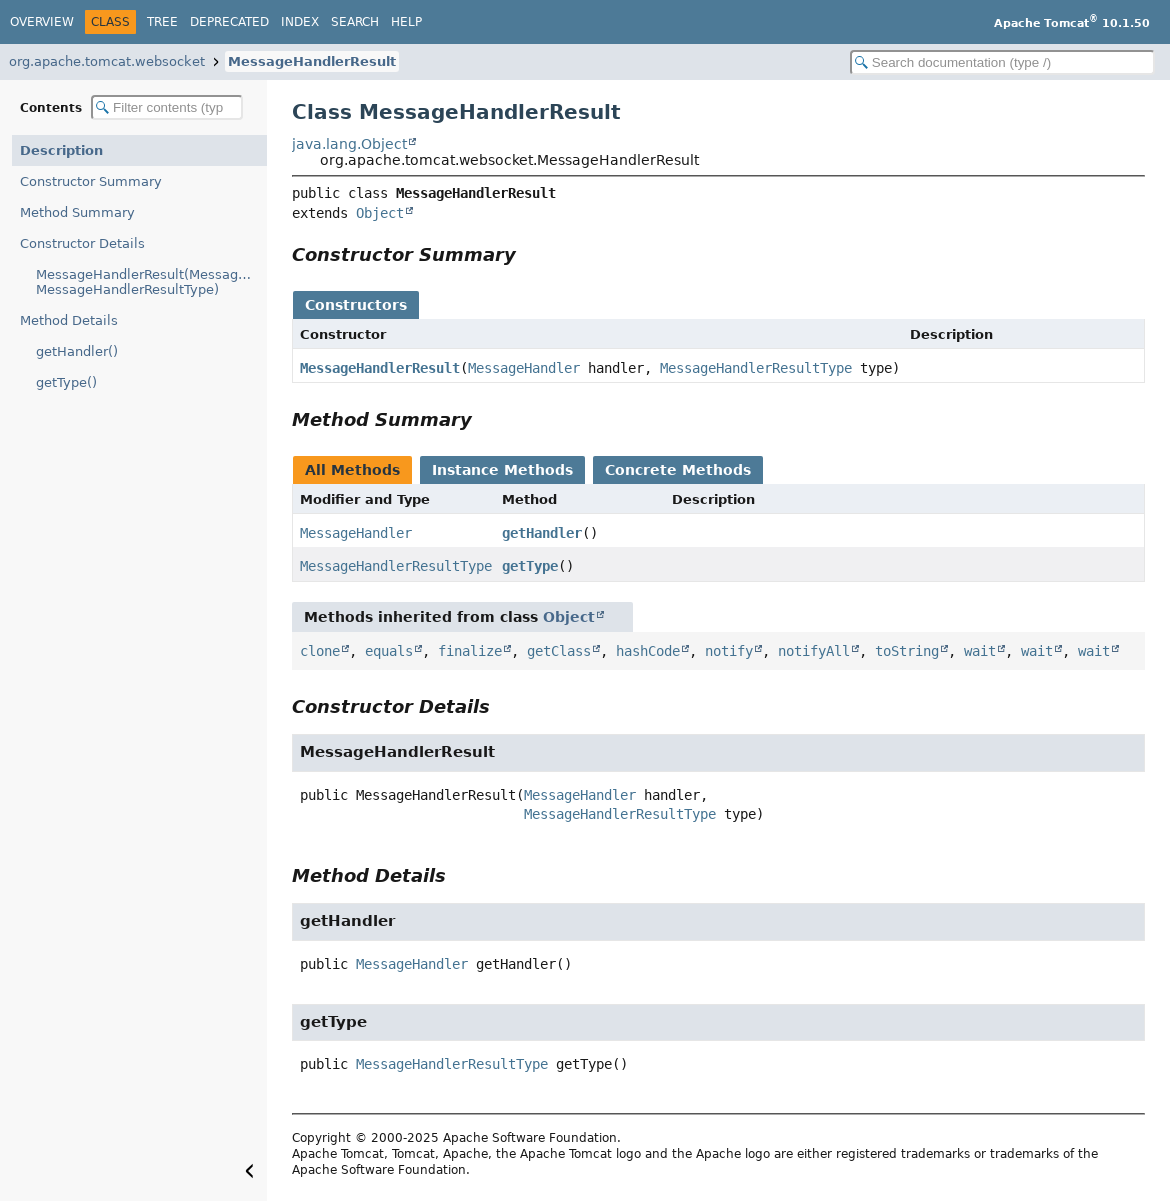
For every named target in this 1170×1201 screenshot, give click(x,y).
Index (300, 22)
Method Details (69, 320)
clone (320, 651)
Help (406, 22)
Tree (162, 22)
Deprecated (229, 22)
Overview (42, 22)
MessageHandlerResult (312, 61)
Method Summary (77, 212)
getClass (559, 651)
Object (380, 213)
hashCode (648, 651)
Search (355, 22)
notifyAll (814, 651)
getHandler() (77, 351)
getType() (66, 382)
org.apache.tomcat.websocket (107, 61)
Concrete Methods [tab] (678, 470)
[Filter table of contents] (167, 107)
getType (530, 566)
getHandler (542, 533)
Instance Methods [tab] (502, 470)
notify (729, 651)
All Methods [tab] (352, 470)
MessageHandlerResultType (756, 368)
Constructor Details (82, 243)
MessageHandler (524, 368)
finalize (470, 651)
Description (61, 150)
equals (389, 651)
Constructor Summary (91, 181)
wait (980, 651)
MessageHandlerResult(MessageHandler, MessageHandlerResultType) (151, 282)
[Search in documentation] (1002, 62)
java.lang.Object (349, 144)
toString (907, 651)
